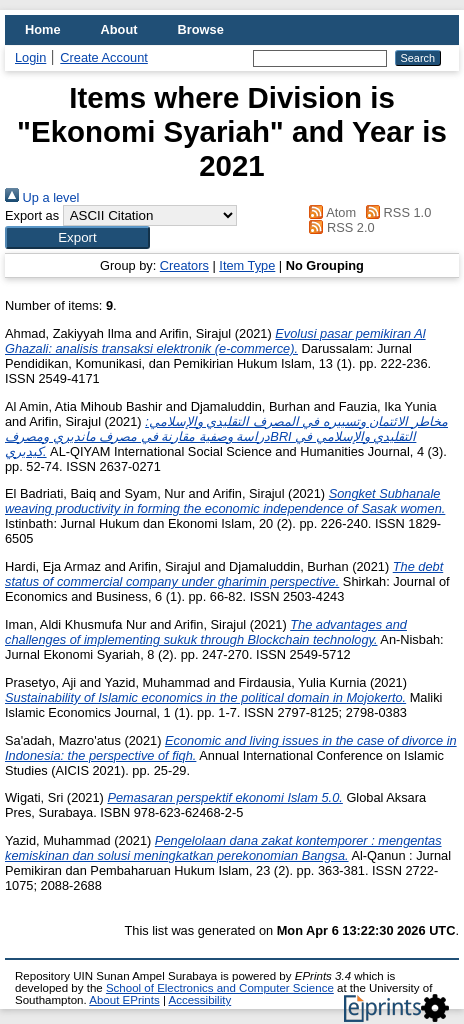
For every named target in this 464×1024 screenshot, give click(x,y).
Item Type (247, 265)
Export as (32, 215)
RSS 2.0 (339, 227)
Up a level (42, 197)
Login (30, 57)
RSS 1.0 (396, 212)
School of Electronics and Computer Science (220, 988)
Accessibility (199, 1000)
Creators (184, 265)
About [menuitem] (119, 29)
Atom (329, 212)
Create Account (104, 57)
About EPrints (124, 1000)
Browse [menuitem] (201, 29)
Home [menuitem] (43, 29)
